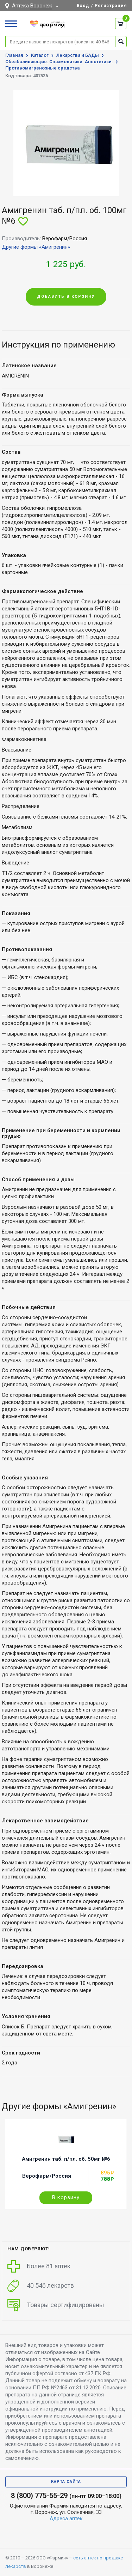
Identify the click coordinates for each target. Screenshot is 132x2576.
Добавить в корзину (66, 296)
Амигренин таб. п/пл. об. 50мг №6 (66, 2159)
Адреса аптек (66, 2518)
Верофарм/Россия (46, 2176)
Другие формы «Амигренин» (36, 247)
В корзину (66, 2197)
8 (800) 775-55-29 (39, 2495)
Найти (121, 41)
